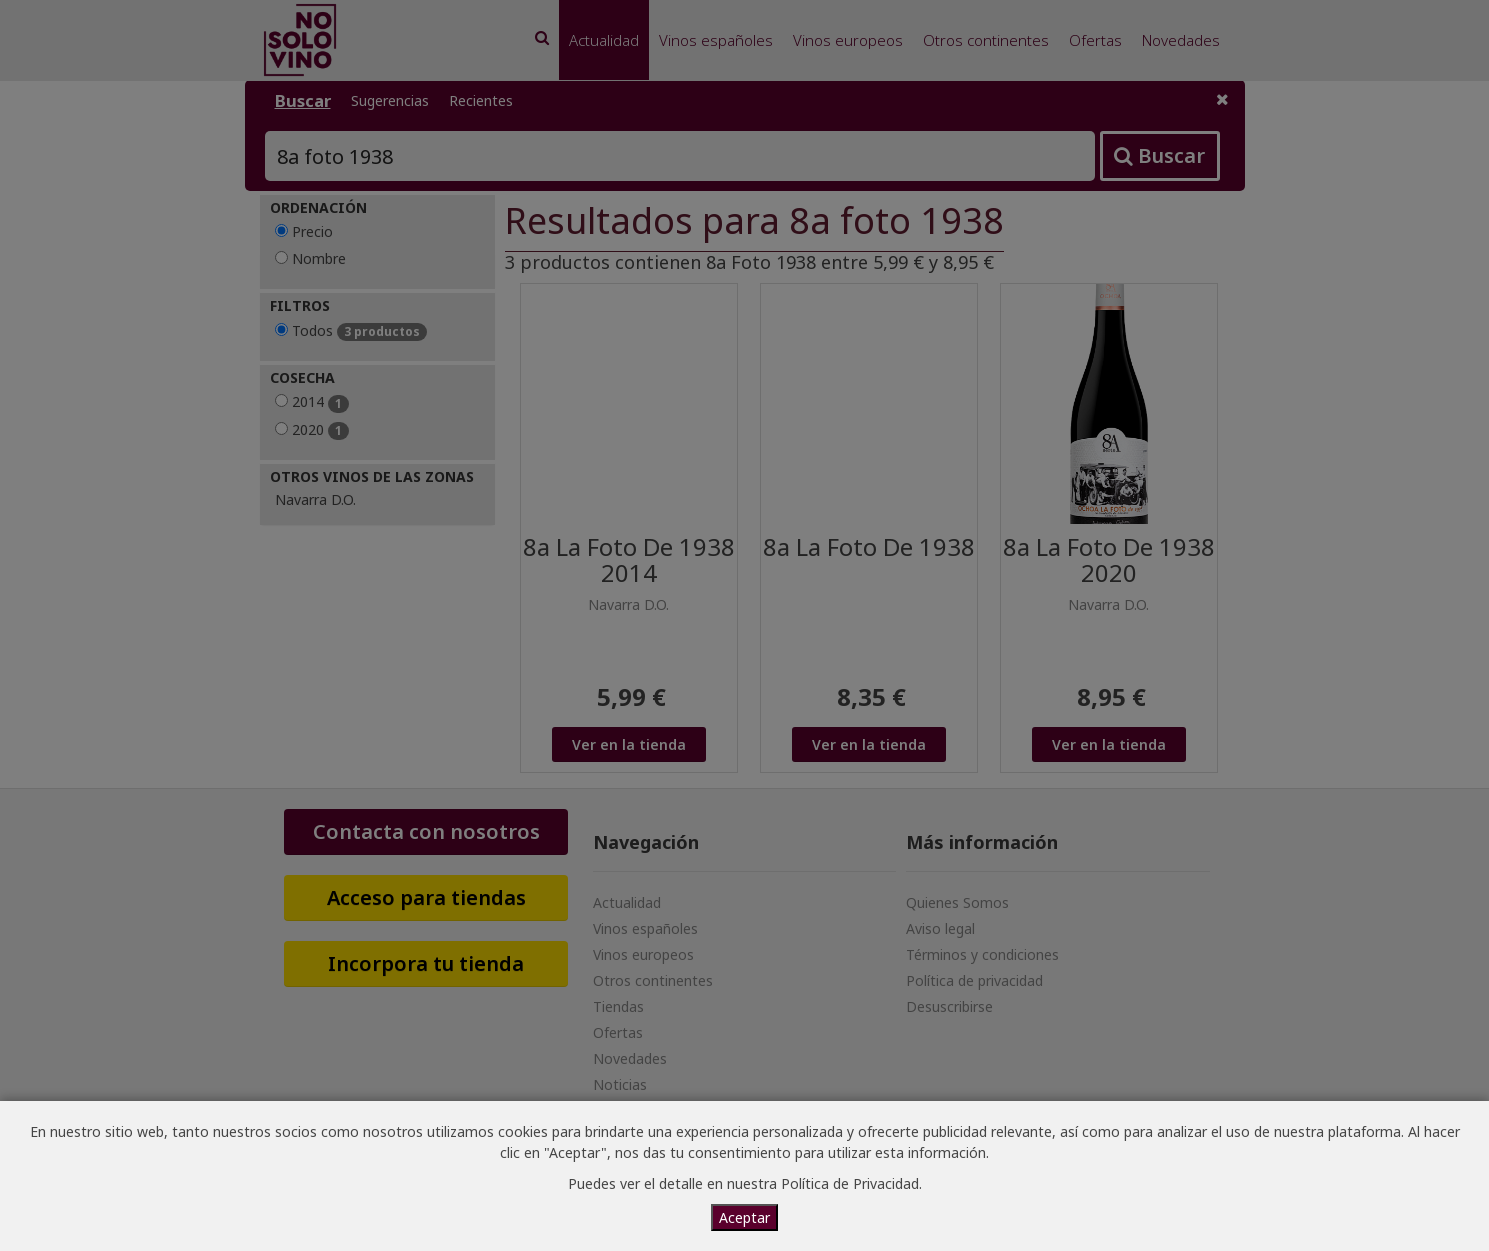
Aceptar (744, 1217)
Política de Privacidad (850, 1183)
